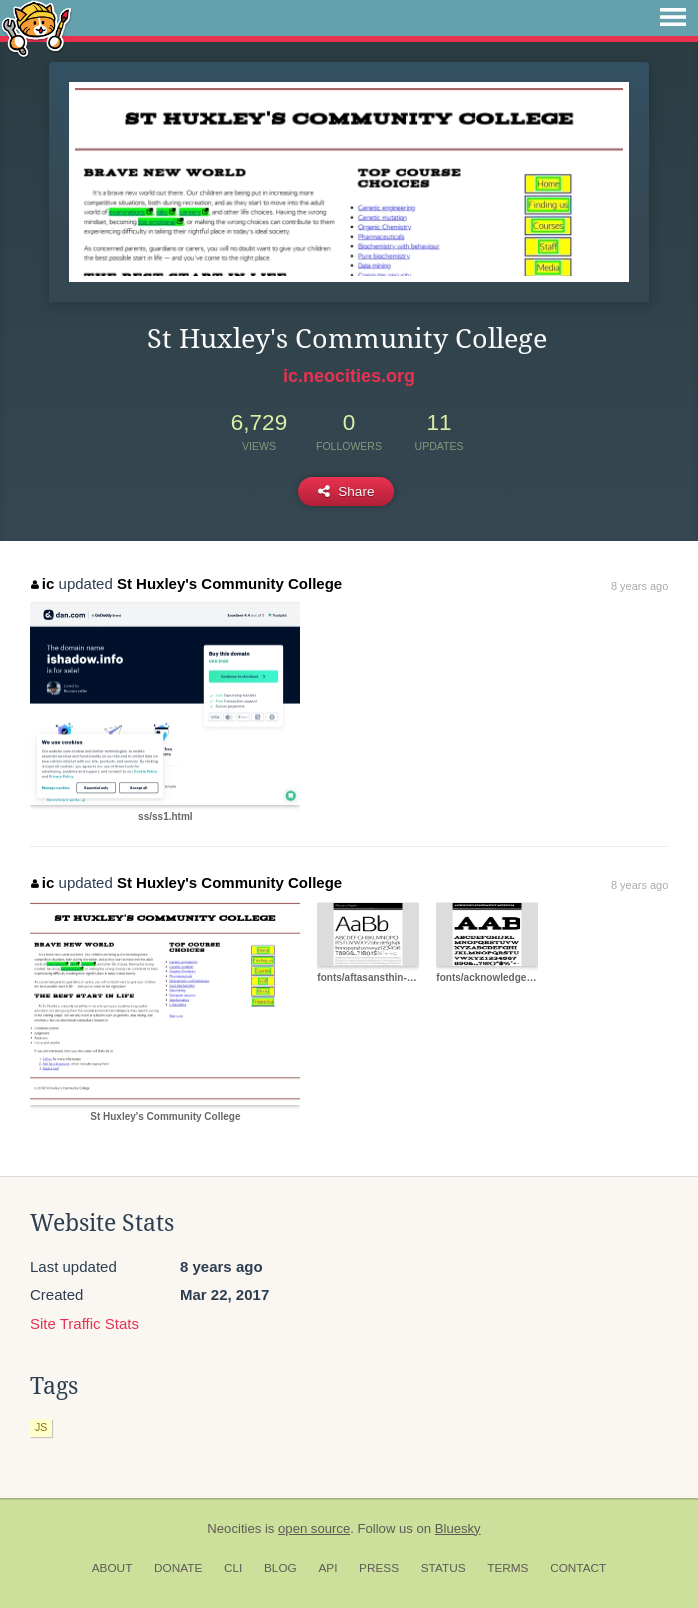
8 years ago (639, 586)
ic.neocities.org (349, 376)
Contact (578, 1568)
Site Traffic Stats (84, 1323)
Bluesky (458, 1528)
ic (42, 583)
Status (443, 1568)
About (112, 1568)
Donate (178, 1568)
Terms (507, 1568)
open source (314, 1528)
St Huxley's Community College (229, 583)
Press (379, 1568)
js (41, 1427)
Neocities (234, 1528)
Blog (280, 1568)
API (327, 1568)
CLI (233, 1568)
